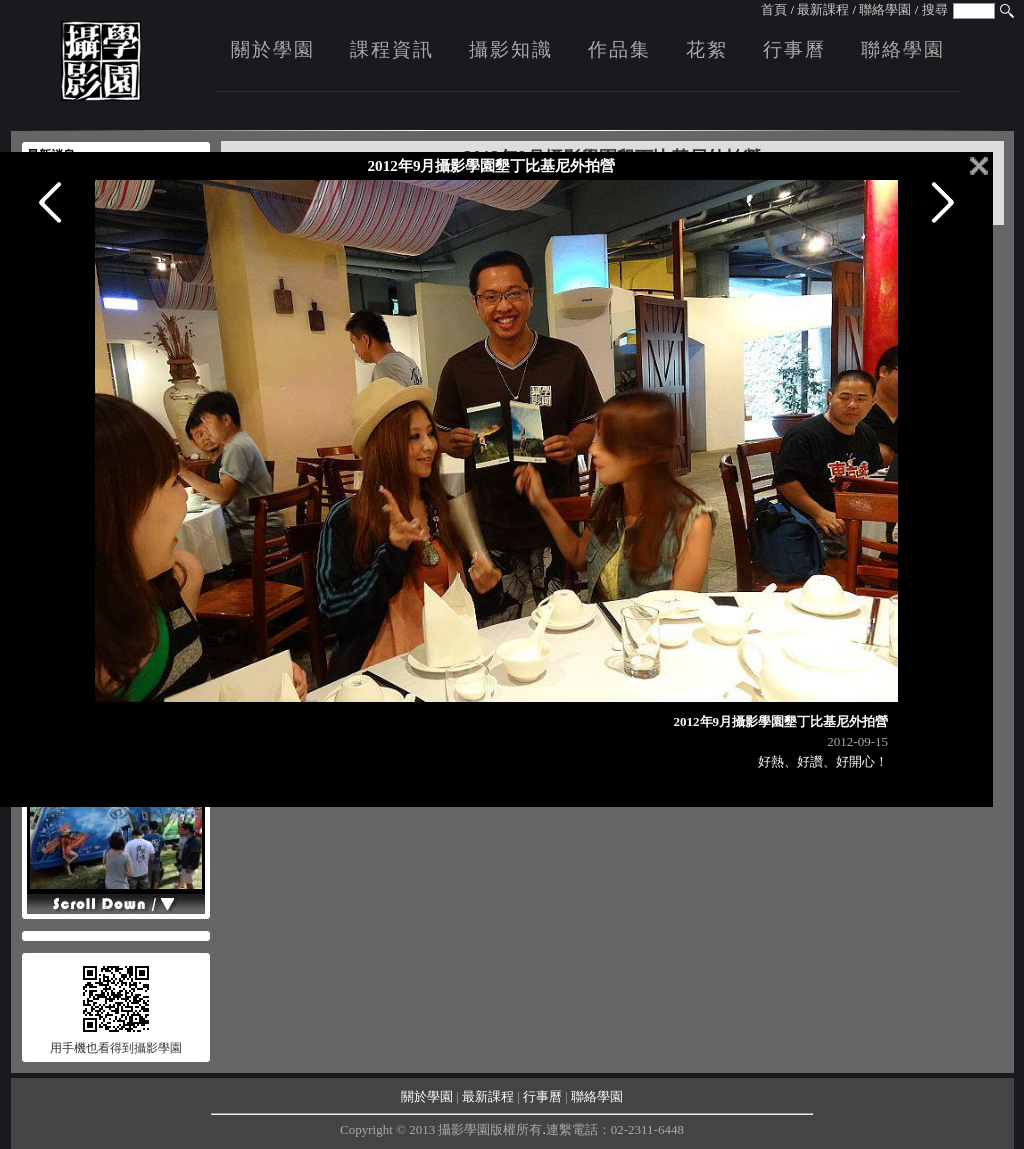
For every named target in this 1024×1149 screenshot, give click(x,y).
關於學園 (273, 49)
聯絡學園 (885, 9)
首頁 (774, 9)
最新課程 (823, 9)
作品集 (619, 49)
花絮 (707, 49)
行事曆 (794, 49)
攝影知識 (511, 49)
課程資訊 (392, 49)
